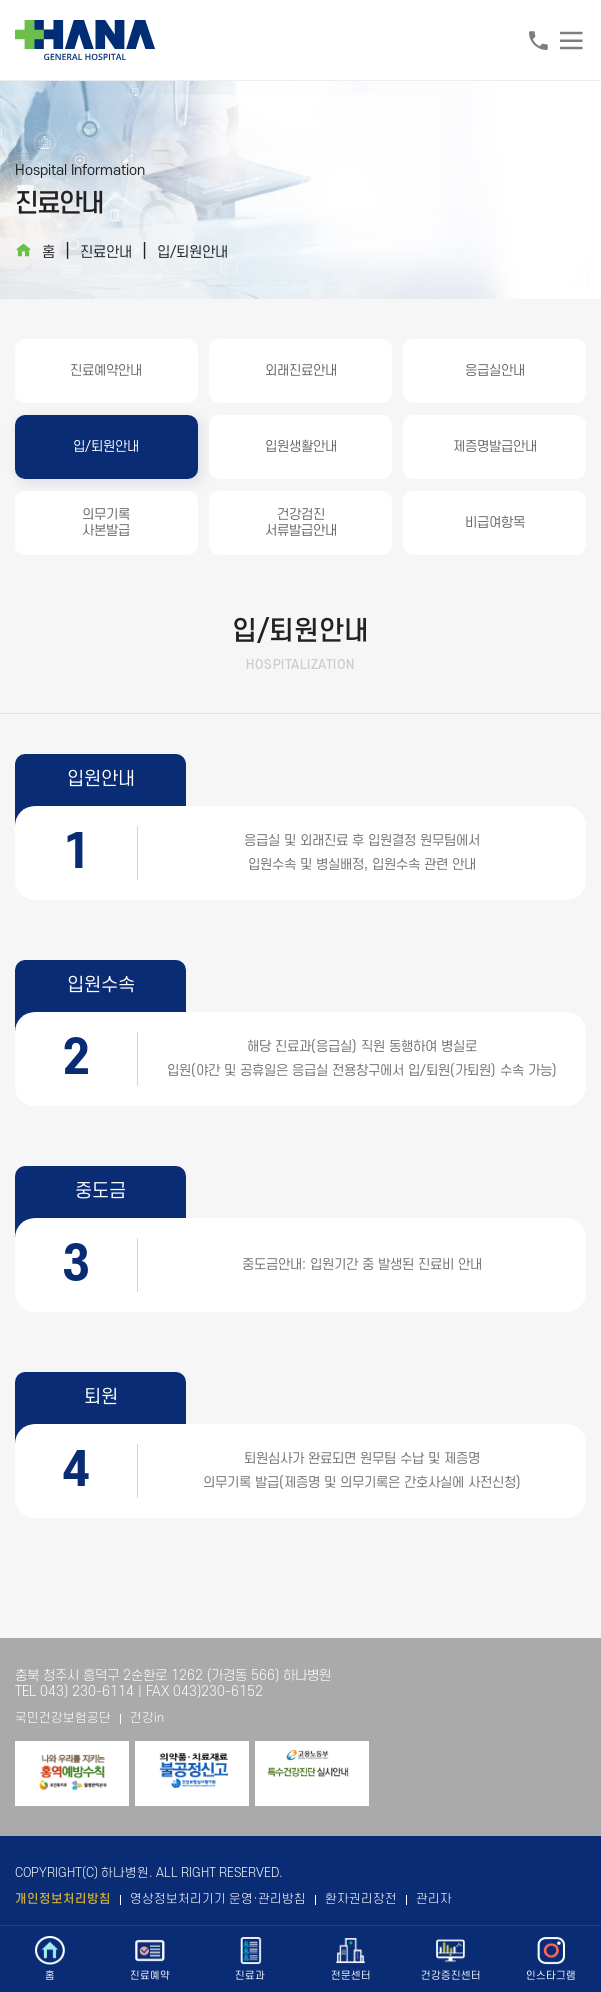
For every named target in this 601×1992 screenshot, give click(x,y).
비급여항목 (495, 522)
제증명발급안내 (495, 446)
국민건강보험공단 (63, 1718)
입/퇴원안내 (192, 252)
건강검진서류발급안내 (301, 522)
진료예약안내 (106, 370)
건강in (147, 1718)
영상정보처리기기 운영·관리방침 (218, 1899)
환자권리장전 (361, 1899)
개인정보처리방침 (63, 1899)
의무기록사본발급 (106, 522)
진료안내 (106, 252)
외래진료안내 (301, 370)
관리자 (434, 1899)
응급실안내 (495, 370)
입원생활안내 (301, 446)
